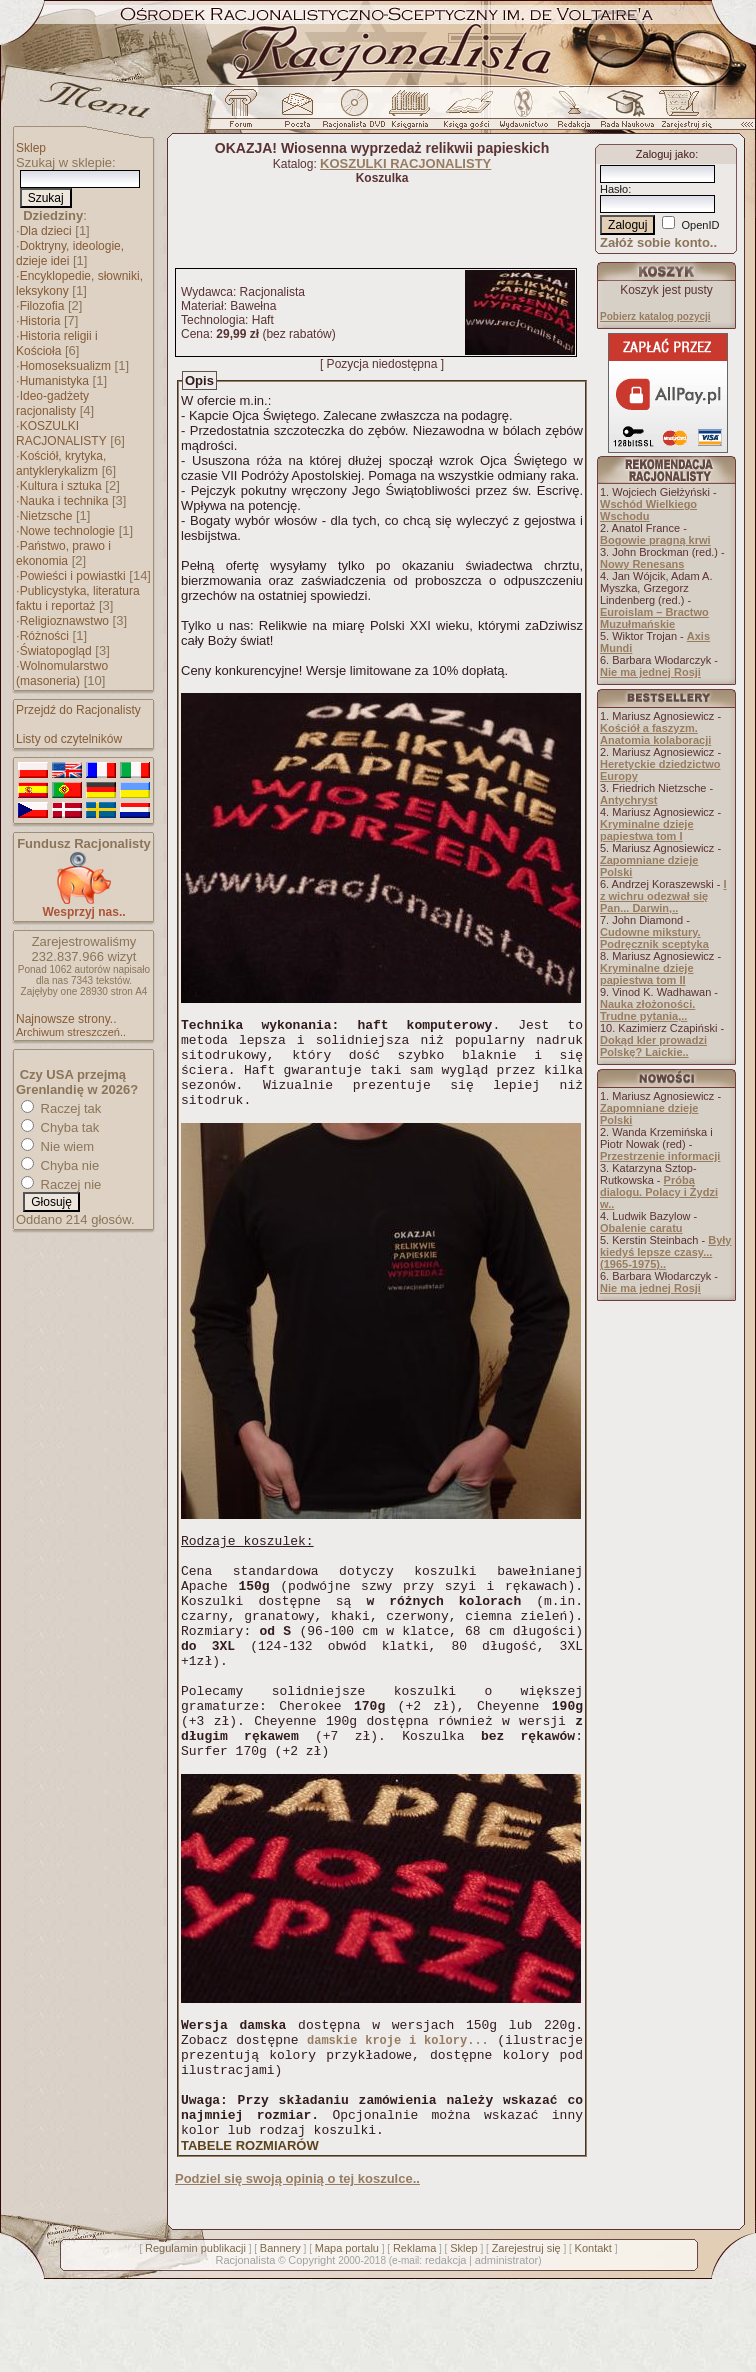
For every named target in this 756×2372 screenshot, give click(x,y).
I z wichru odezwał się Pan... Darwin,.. (663, 896)
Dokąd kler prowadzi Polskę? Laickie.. (653, 1046)
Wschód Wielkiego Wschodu (648, 510)
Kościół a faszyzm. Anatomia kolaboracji (655, 734)
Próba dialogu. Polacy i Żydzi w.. (659, 1192)
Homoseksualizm (65, 366)
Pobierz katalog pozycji (655, 316)
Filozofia (42, 306)
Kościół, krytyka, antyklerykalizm (61, 463)
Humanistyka (54, 381)
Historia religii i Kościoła (57, 343)
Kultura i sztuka (61, 486)
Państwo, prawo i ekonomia (63, 553)
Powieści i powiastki (73, 576)
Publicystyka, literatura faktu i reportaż (78, 598)
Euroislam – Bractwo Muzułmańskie (654, 618)
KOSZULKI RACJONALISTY (61, 433)
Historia (40, 321)
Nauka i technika (64, 501)
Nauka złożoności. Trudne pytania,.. (647, 1010)
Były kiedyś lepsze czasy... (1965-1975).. (665, 1252)
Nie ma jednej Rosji (650, 672)
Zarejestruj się (526, 2341)
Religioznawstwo (64, 621)
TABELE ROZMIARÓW (250, 2238)
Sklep (31, 148)
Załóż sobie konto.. (658, 242)
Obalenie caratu (641, 1228)
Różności (44, 636)
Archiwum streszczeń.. (71, 1032)
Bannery (280, 2341)
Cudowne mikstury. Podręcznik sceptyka (654, 938)
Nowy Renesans (642, 564)
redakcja (446, 2353)
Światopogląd (56, 651)
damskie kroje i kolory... (398, 2114)
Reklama (414, 2341)
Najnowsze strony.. (66, 1019)
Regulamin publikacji (195, 2341)
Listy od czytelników (69, 739)
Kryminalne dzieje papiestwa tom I (647, 830)
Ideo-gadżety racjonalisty (52, 403)
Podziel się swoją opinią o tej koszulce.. (297, 2271)
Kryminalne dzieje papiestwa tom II (647, 974)
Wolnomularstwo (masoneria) (62, 673)
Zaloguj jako (665, 154)
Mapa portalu (347, 2341)
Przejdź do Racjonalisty (78, 710)
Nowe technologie (67, 531)
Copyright (311, 2353)
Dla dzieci (46, 231)
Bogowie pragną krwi (655, 540)
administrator (507, 2353)
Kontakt (593, 2341)
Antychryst (628, 800)
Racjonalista (245, 2353)
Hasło (614, 189)
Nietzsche (46, 516)
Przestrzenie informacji (660, 1156)
